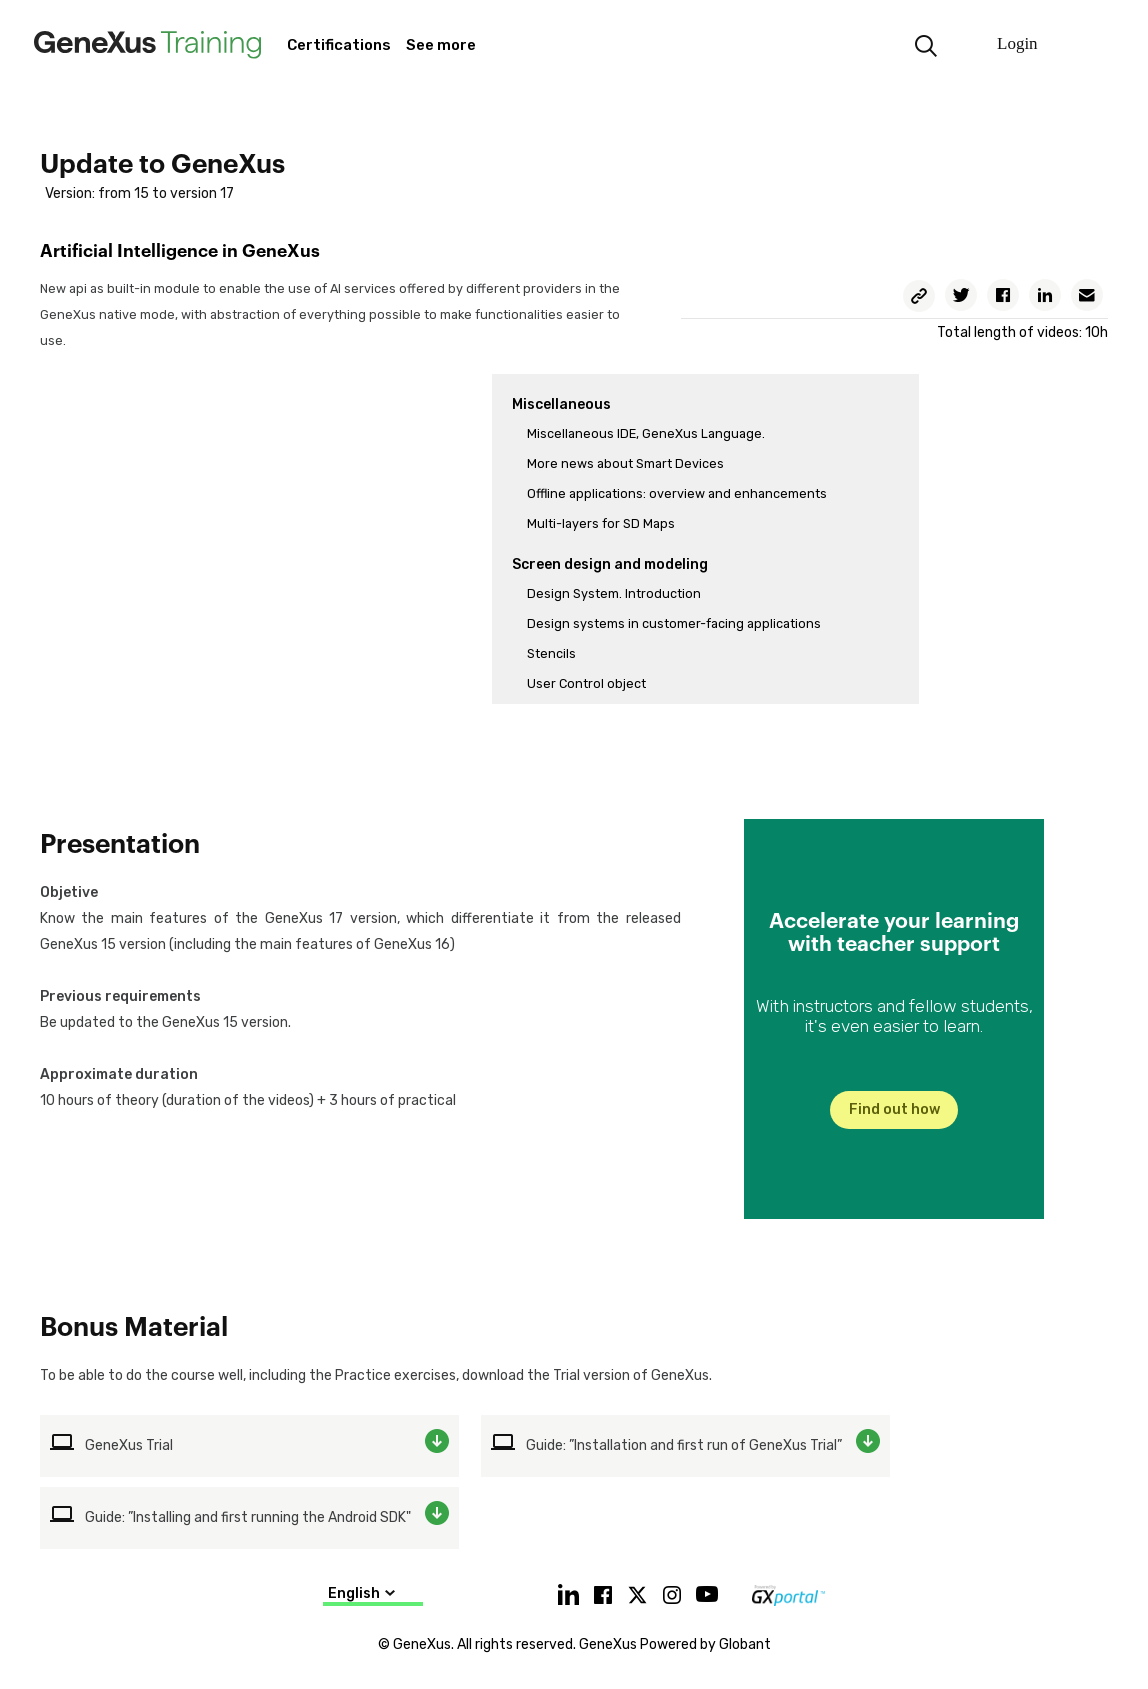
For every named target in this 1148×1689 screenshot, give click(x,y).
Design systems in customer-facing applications (674, 623)
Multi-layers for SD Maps (601, 523)
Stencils (551, 653)
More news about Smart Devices (625, 463)
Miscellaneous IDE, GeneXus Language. (646, 433)
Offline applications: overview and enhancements (677, 493)
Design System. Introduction (614, 593)
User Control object (586, 683)
